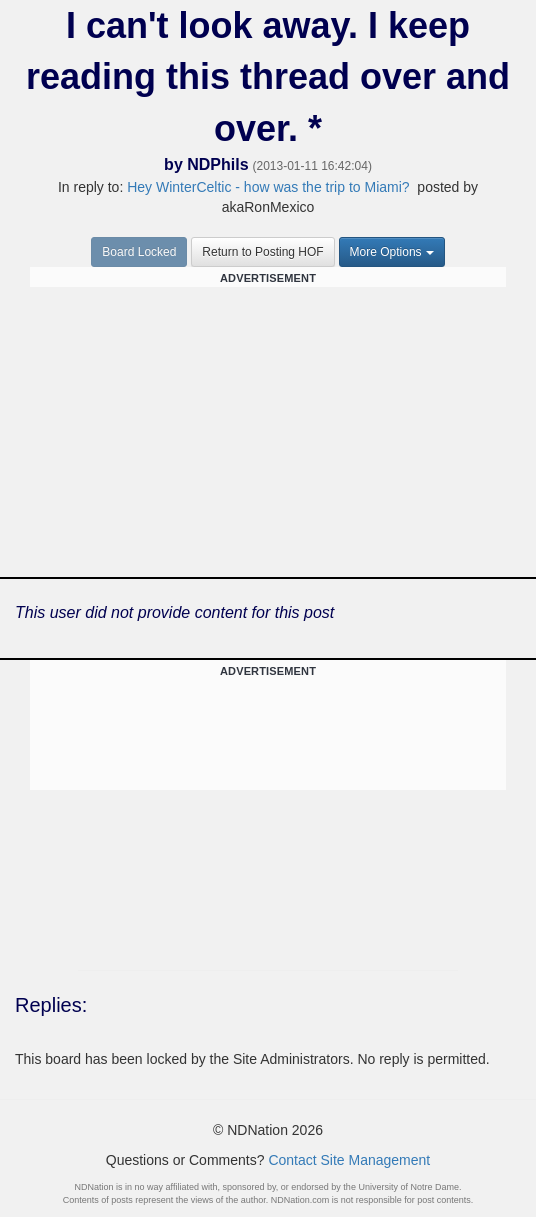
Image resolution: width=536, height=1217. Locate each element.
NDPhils (217, 164)
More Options (392, 252)
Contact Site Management (349, 1160)
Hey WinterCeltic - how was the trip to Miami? (268, 187)
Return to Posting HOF (262, 252)
